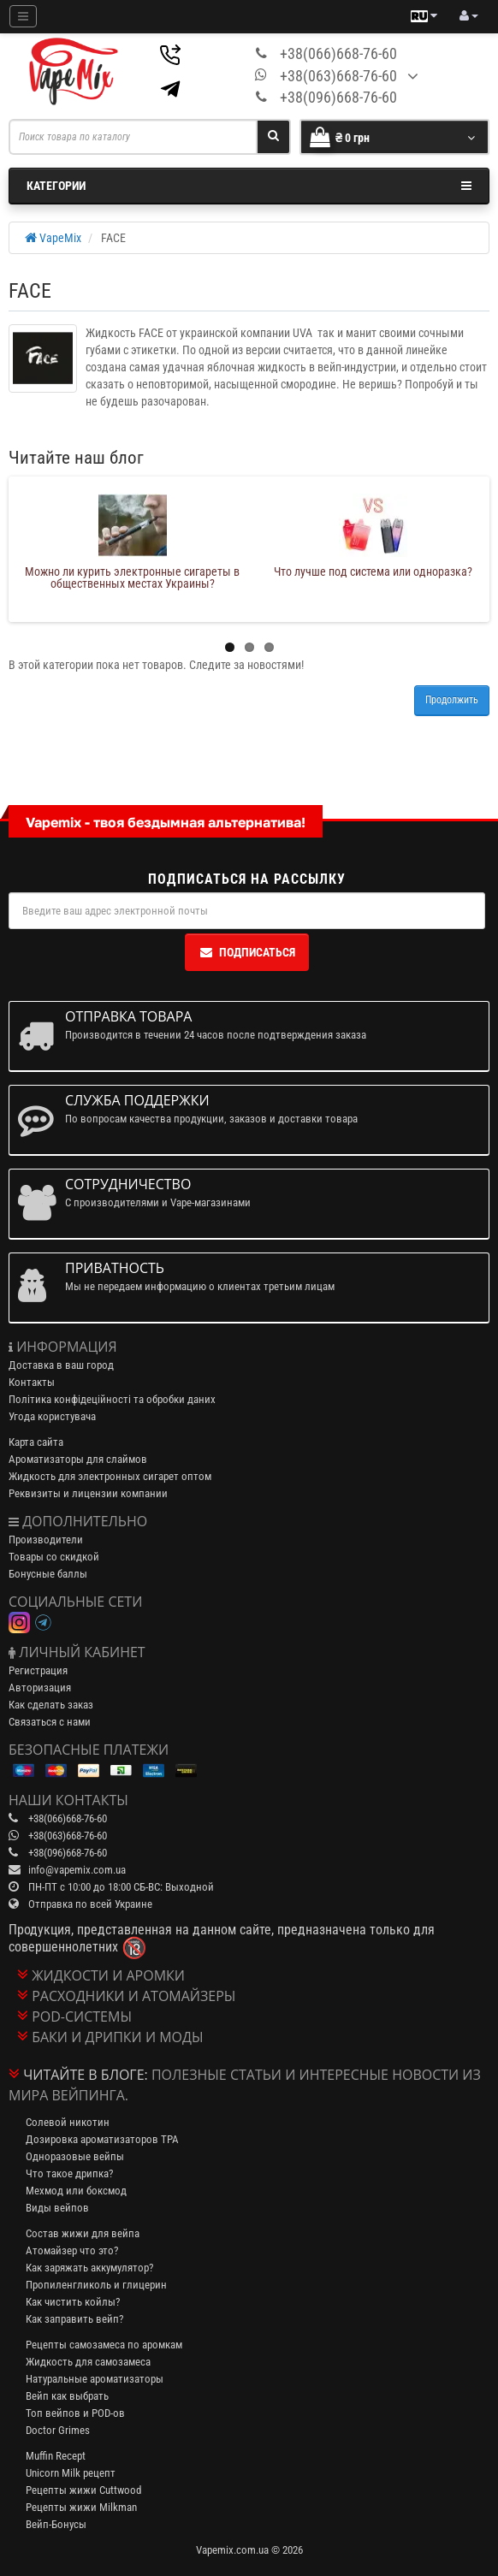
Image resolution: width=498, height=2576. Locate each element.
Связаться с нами (50, 1721)
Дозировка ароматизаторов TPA (102, 2139)
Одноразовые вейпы (75, 2156)
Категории (249, 185)
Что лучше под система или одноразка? (373, 571)
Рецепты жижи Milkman (81, 2507)
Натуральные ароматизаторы (94, 2378)
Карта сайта (36, 1442)
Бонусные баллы (48, 1573)
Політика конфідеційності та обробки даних (112, 1399)
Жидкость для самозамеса (88, 2361)
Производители (46, 1539)
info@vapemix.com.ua (77, 1869)
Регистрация (38, 1670)
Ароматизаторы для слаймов (78, 1459)
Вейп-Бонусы (56, 2524)
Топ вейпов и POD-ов (75, 2413)
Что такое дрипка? (69, 2173)
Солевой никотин (68, 2122)
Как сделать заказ (51, 1704)
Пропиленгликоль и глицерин (96, 2284)
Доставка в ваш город (61, 1365)
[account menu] (468, 16)
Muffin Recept (56, 2455)
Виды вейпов (57, 2207)
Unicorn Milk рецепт (71, 2472)
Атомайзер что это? (72, 2250)
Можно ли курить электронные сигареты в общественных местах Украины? (132, 577)
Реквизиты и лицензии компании (88, 1493)
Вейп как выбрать (67, 2395)
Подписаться (247, 952)
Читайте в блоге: (85, 2074)
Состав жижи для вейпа (82, 2233)
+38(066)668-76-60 (338, 53)
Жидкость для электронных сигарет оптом (110, 1476)
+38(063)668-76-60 (338, 76)
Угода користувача (52, 1416)
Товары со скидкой (54, 1556)
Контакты (32, 1382)
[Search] (273, 137)
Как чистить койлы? (73, 2301)
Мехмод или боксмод (76, 2190)
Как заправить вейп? (74, 2318)
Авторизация (40, 1687)
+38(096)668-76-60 (338, 97)
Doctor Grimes (58, 2430)
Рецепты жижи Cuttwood (83, 2490)
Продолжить (451, 700)
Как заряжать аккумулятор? (89, 2267)
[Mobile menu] (23, 16)
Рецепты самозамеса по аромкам (104, 2344)
